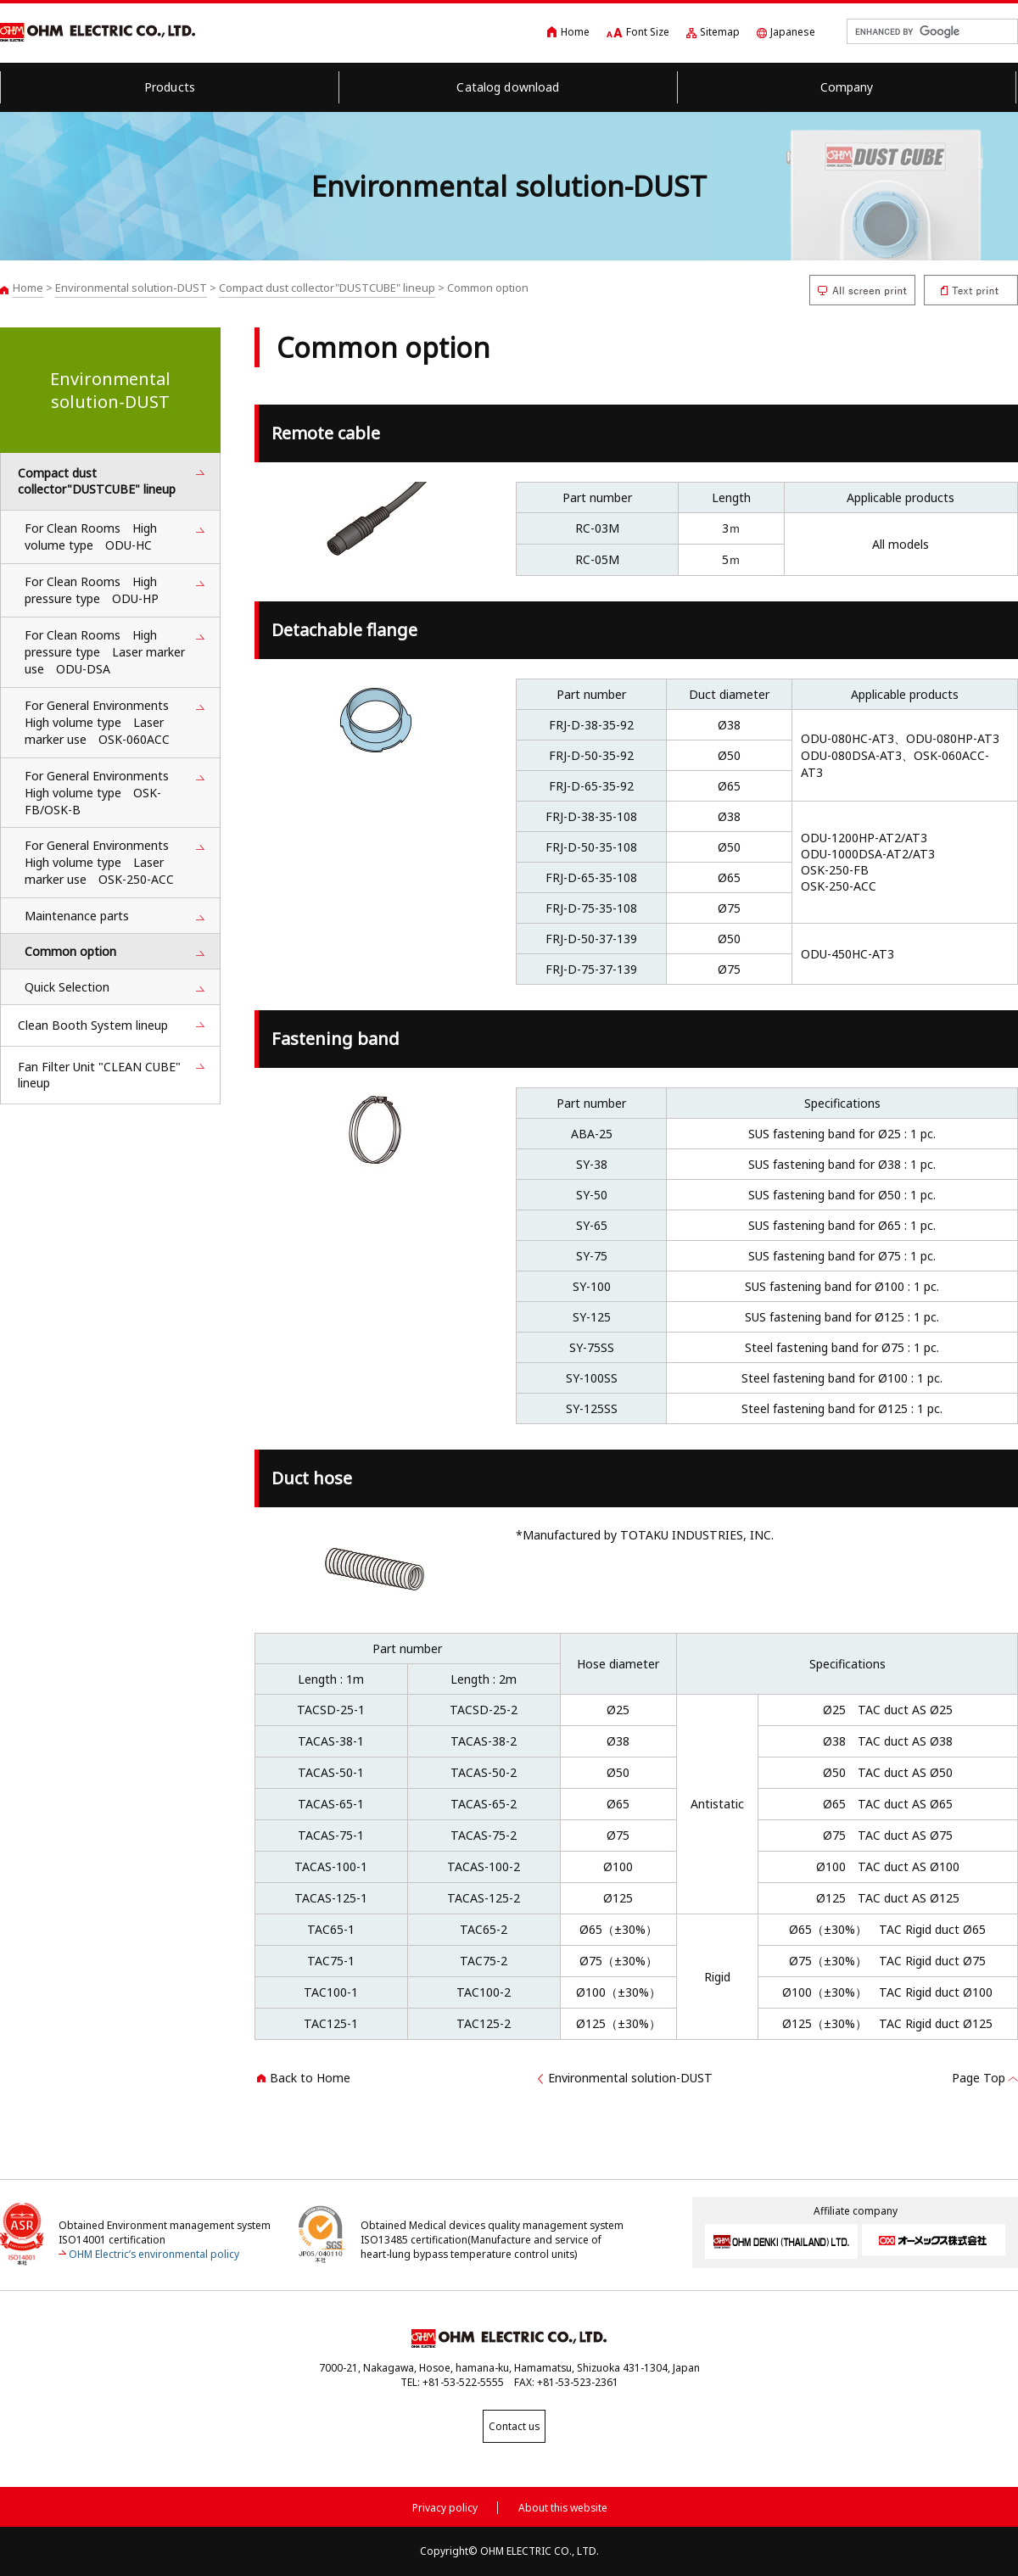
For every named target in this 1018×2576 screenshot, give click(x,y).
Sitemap (720, 32)
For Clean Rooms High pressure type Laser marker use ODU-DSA (105, 652)
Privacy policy (445, 2505)
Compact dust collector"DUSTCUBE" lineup (327, 287)
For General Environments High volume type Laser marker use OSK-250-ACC (103, 862)
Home (575, 32)
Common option (70, 951)
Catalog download (507, 87)
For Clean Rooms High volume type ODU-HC (91, 536)
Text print (971, 290)
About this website (562, 2505)
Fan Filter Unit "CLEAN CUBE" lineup (99, 1075)
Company (847, 87)
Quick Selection (67, 987)
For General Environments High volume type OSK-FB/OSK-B (103, 793)
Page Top (978, 2078)
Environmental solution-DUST (131, 287)
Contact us (509, 2426)
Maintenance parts (77, 916)
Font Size (647, 32)
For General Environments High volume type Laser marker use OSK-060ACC (103, 722)
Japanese (792, 32)
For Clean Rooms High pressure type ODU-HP (92, 589)
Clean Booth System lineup (93, 1025)
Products (169, 87)
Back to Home (310, 2078)
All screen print (862, 290)
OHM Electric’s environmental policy (154, 2254)
